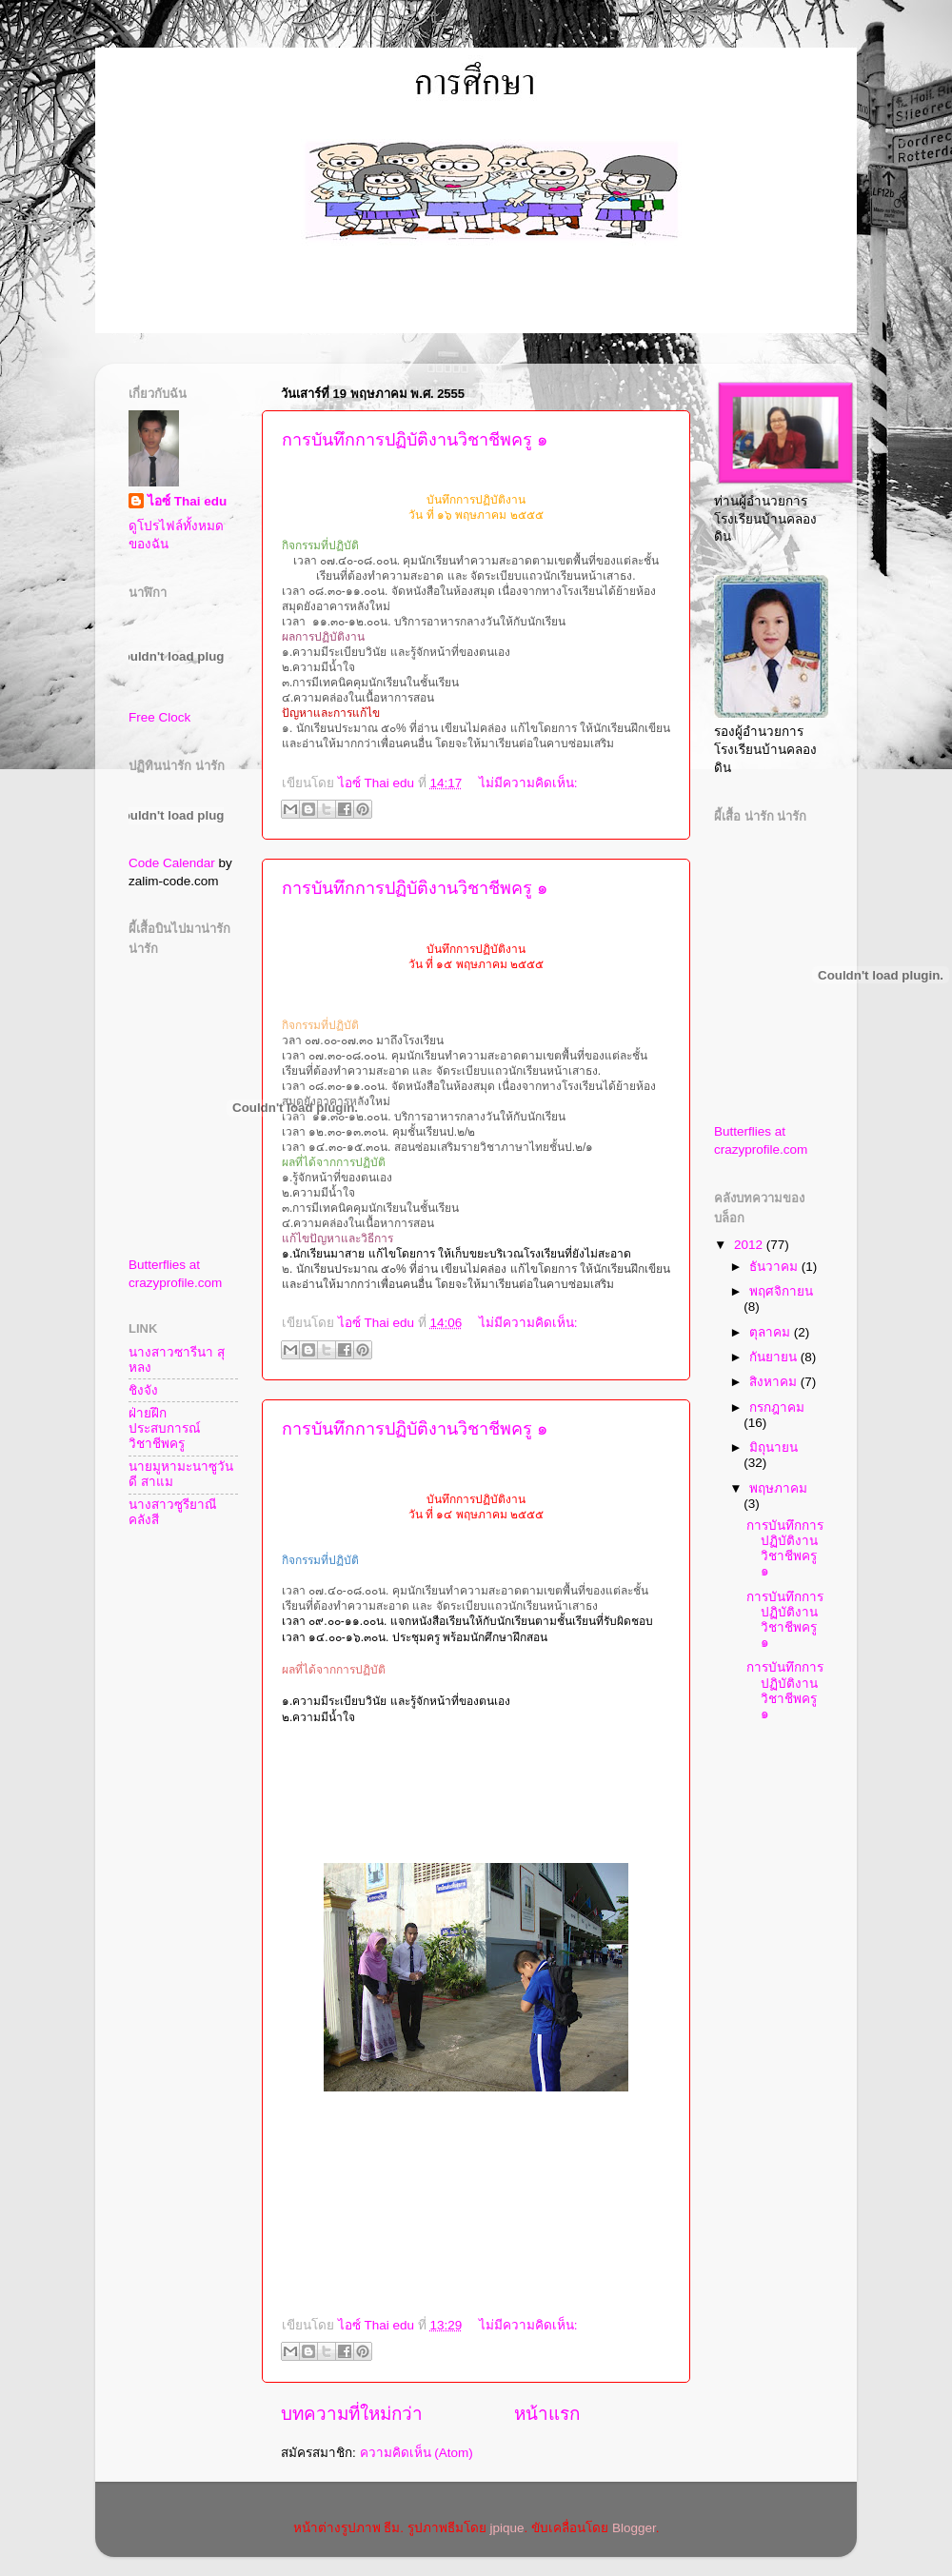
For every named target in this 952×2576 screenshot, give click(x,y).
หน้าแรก (547, 2414)
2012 (750, 1245)
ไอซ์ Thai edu (187, 501)
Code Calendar (172, 863)
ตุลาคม (771, 1332)
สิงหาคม (775, 1382)
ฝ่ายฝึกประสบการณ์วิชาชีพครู (165, 1428)
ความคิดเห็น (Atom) (416, 2453)
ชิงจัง (143, 1390)
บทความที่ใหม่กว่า (352, 2414)
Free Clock (159, 717)
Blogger (634, 2528)
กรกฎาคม (776, 1407)
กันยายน (775, 1357)
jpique (507, 2528)
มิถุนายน (773, 1447)
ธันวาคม (775, 1266)
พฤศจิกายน (781, 1291)
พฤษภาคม (778, 1488)
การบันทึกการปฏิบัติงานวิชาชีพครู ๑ (414, 439)
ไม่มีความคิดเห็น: (528, 783)
